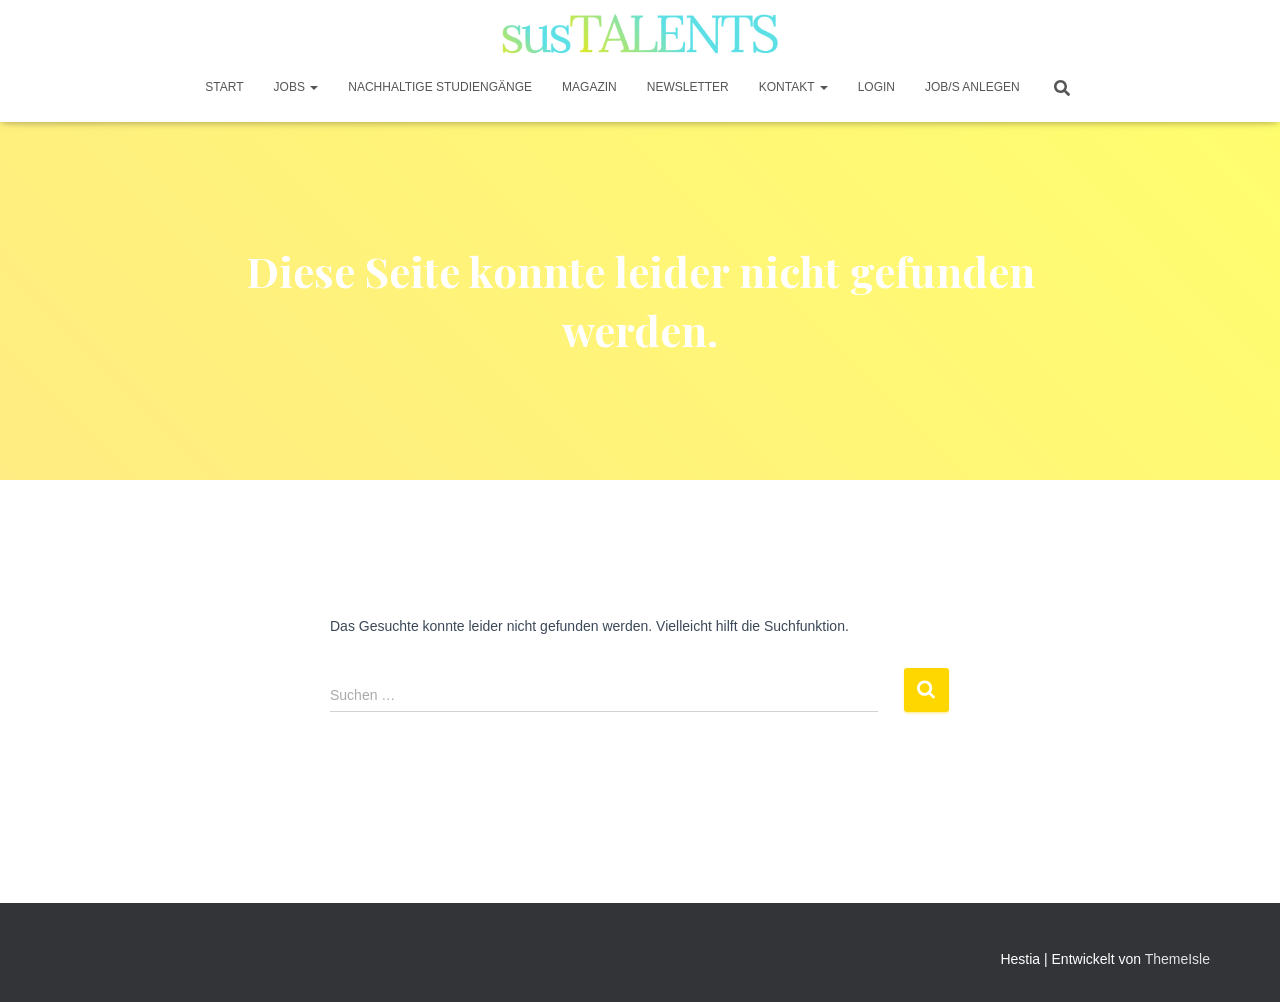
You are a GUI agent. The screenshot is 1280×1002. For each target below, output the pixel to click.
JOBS (296, 87)
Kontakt (793, 87)
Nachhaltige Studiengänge (440, 87)
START (224, 87)
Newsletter (688, 87)
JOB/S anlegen (972, 87)
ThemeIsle (1177, 959)
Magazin (589, 87)
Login (876, 87)
